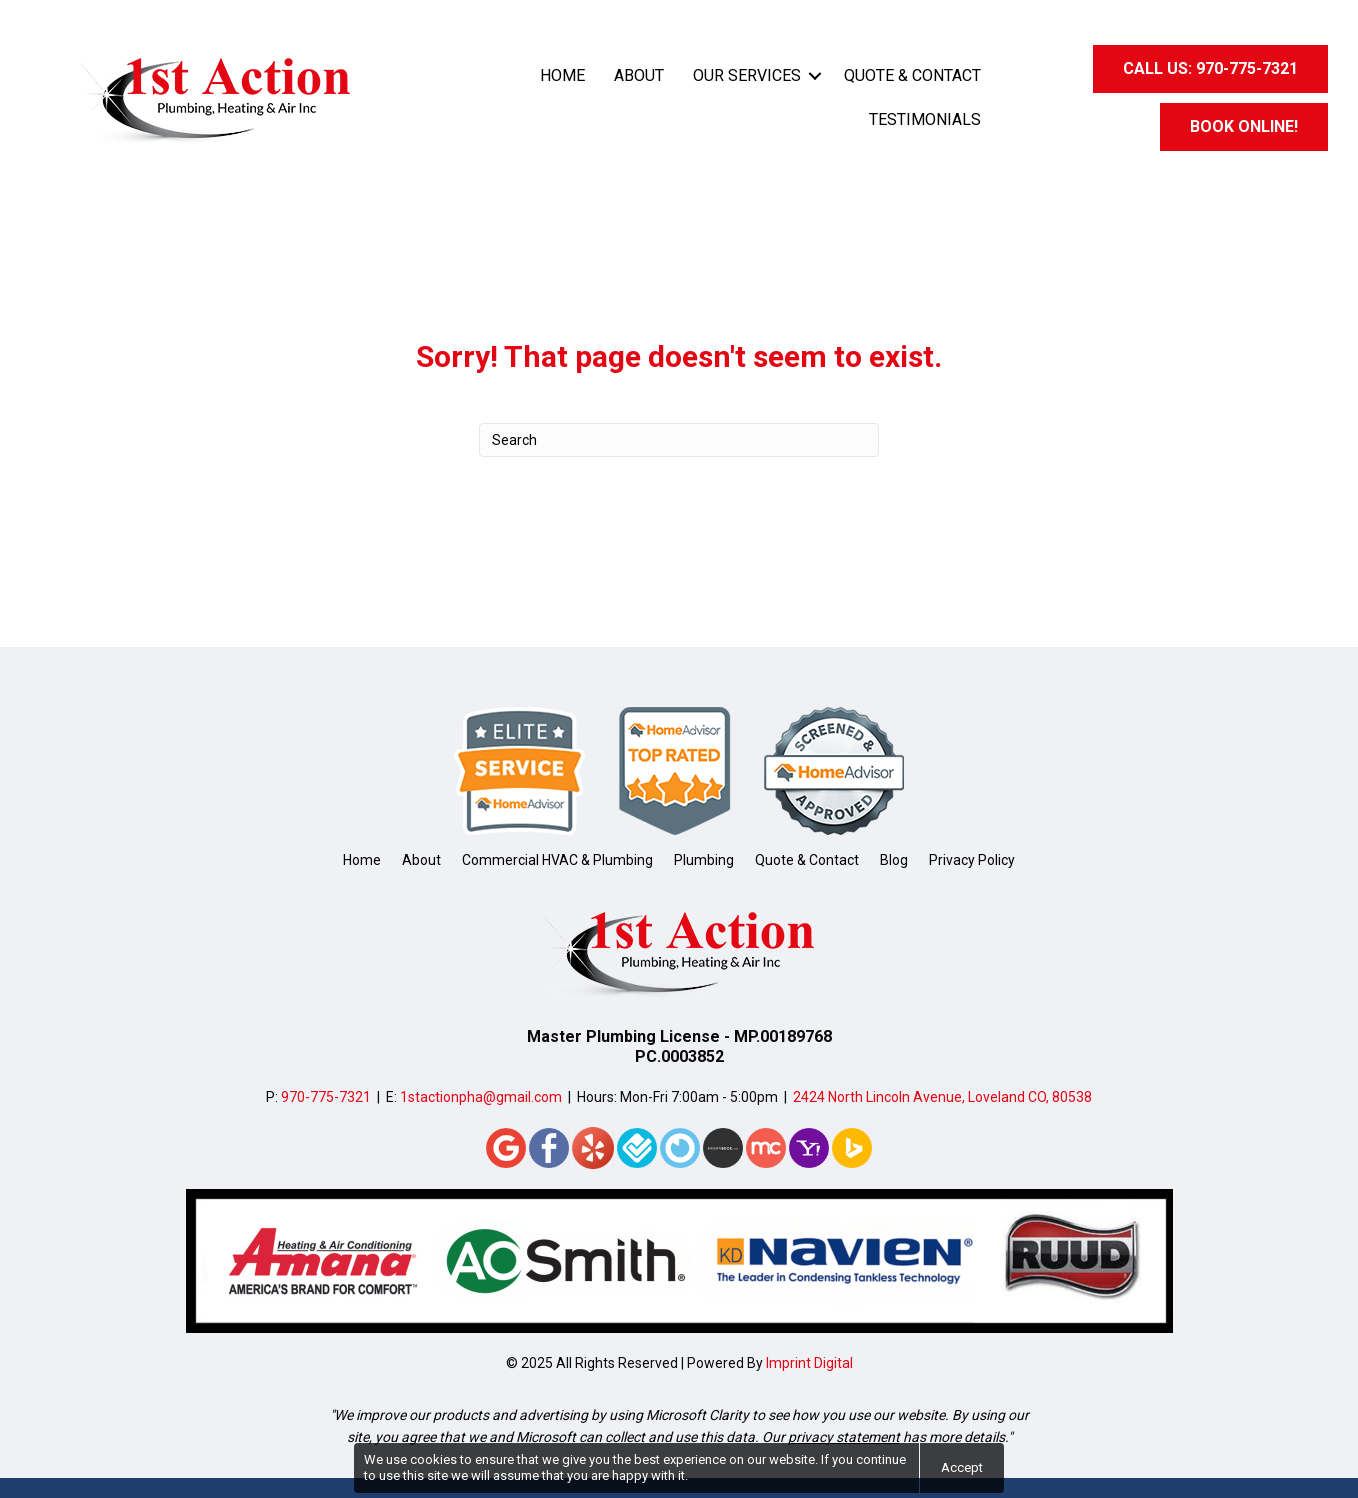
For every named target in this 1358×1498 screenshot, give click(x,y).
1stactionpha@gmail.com (481, 1097)
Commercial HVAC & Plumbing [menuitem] (557, 860)
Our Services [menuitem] (747, 75)
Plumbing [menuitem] (704, 860)
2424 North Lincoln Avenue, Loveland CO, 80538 (942, 1097)
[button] (815, 76)
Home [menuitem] (562, 75)
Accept (962, 1467)
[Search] (679, 440)
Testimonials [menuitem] (925, 119)
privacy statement (844, 1437)
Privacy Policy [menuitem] (972, 860)
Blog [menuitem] (894, 860)
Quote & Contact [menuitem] (912, 75)
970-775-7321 (326, 1097)
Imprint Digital (809, 1363)
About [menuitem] (639, 75)
